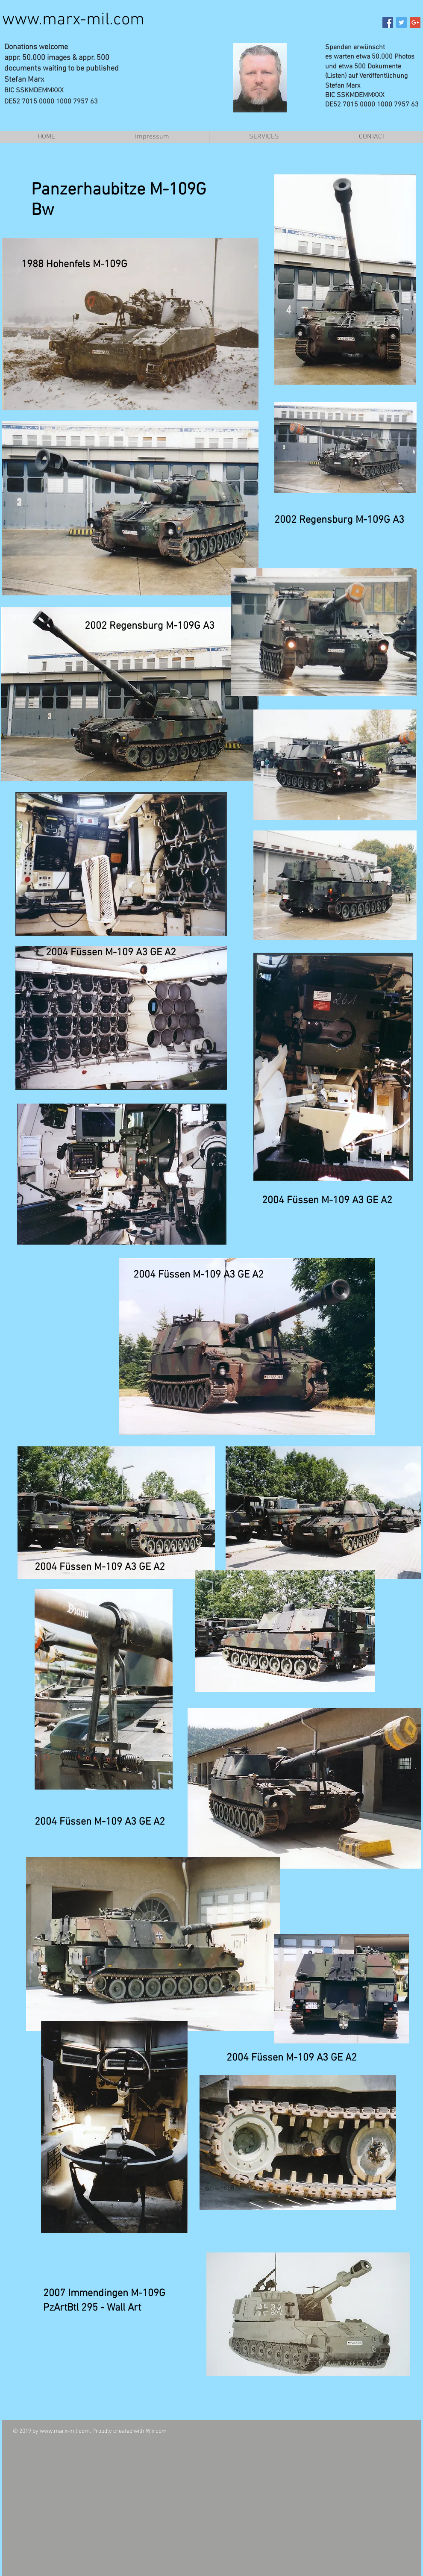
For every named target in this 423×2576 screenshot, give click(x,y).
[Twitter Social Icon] (401, 22)
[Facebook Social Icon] (387, 22)
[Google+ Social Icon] (415, 22)
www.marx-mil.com (73, 20)
